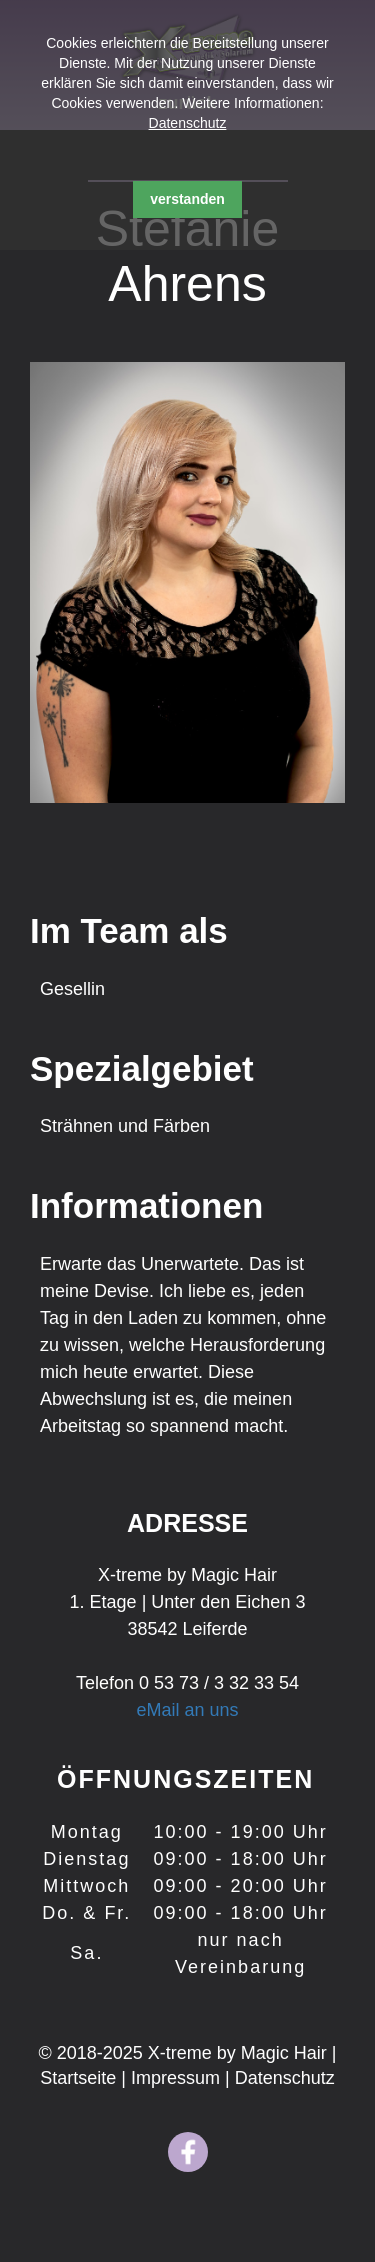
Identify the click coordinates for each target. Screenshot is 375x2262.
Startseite (80, 2078)
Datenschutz (188, 123)
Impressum (178, 2078)
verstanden (187, 199)
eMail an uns (187, 1710)
